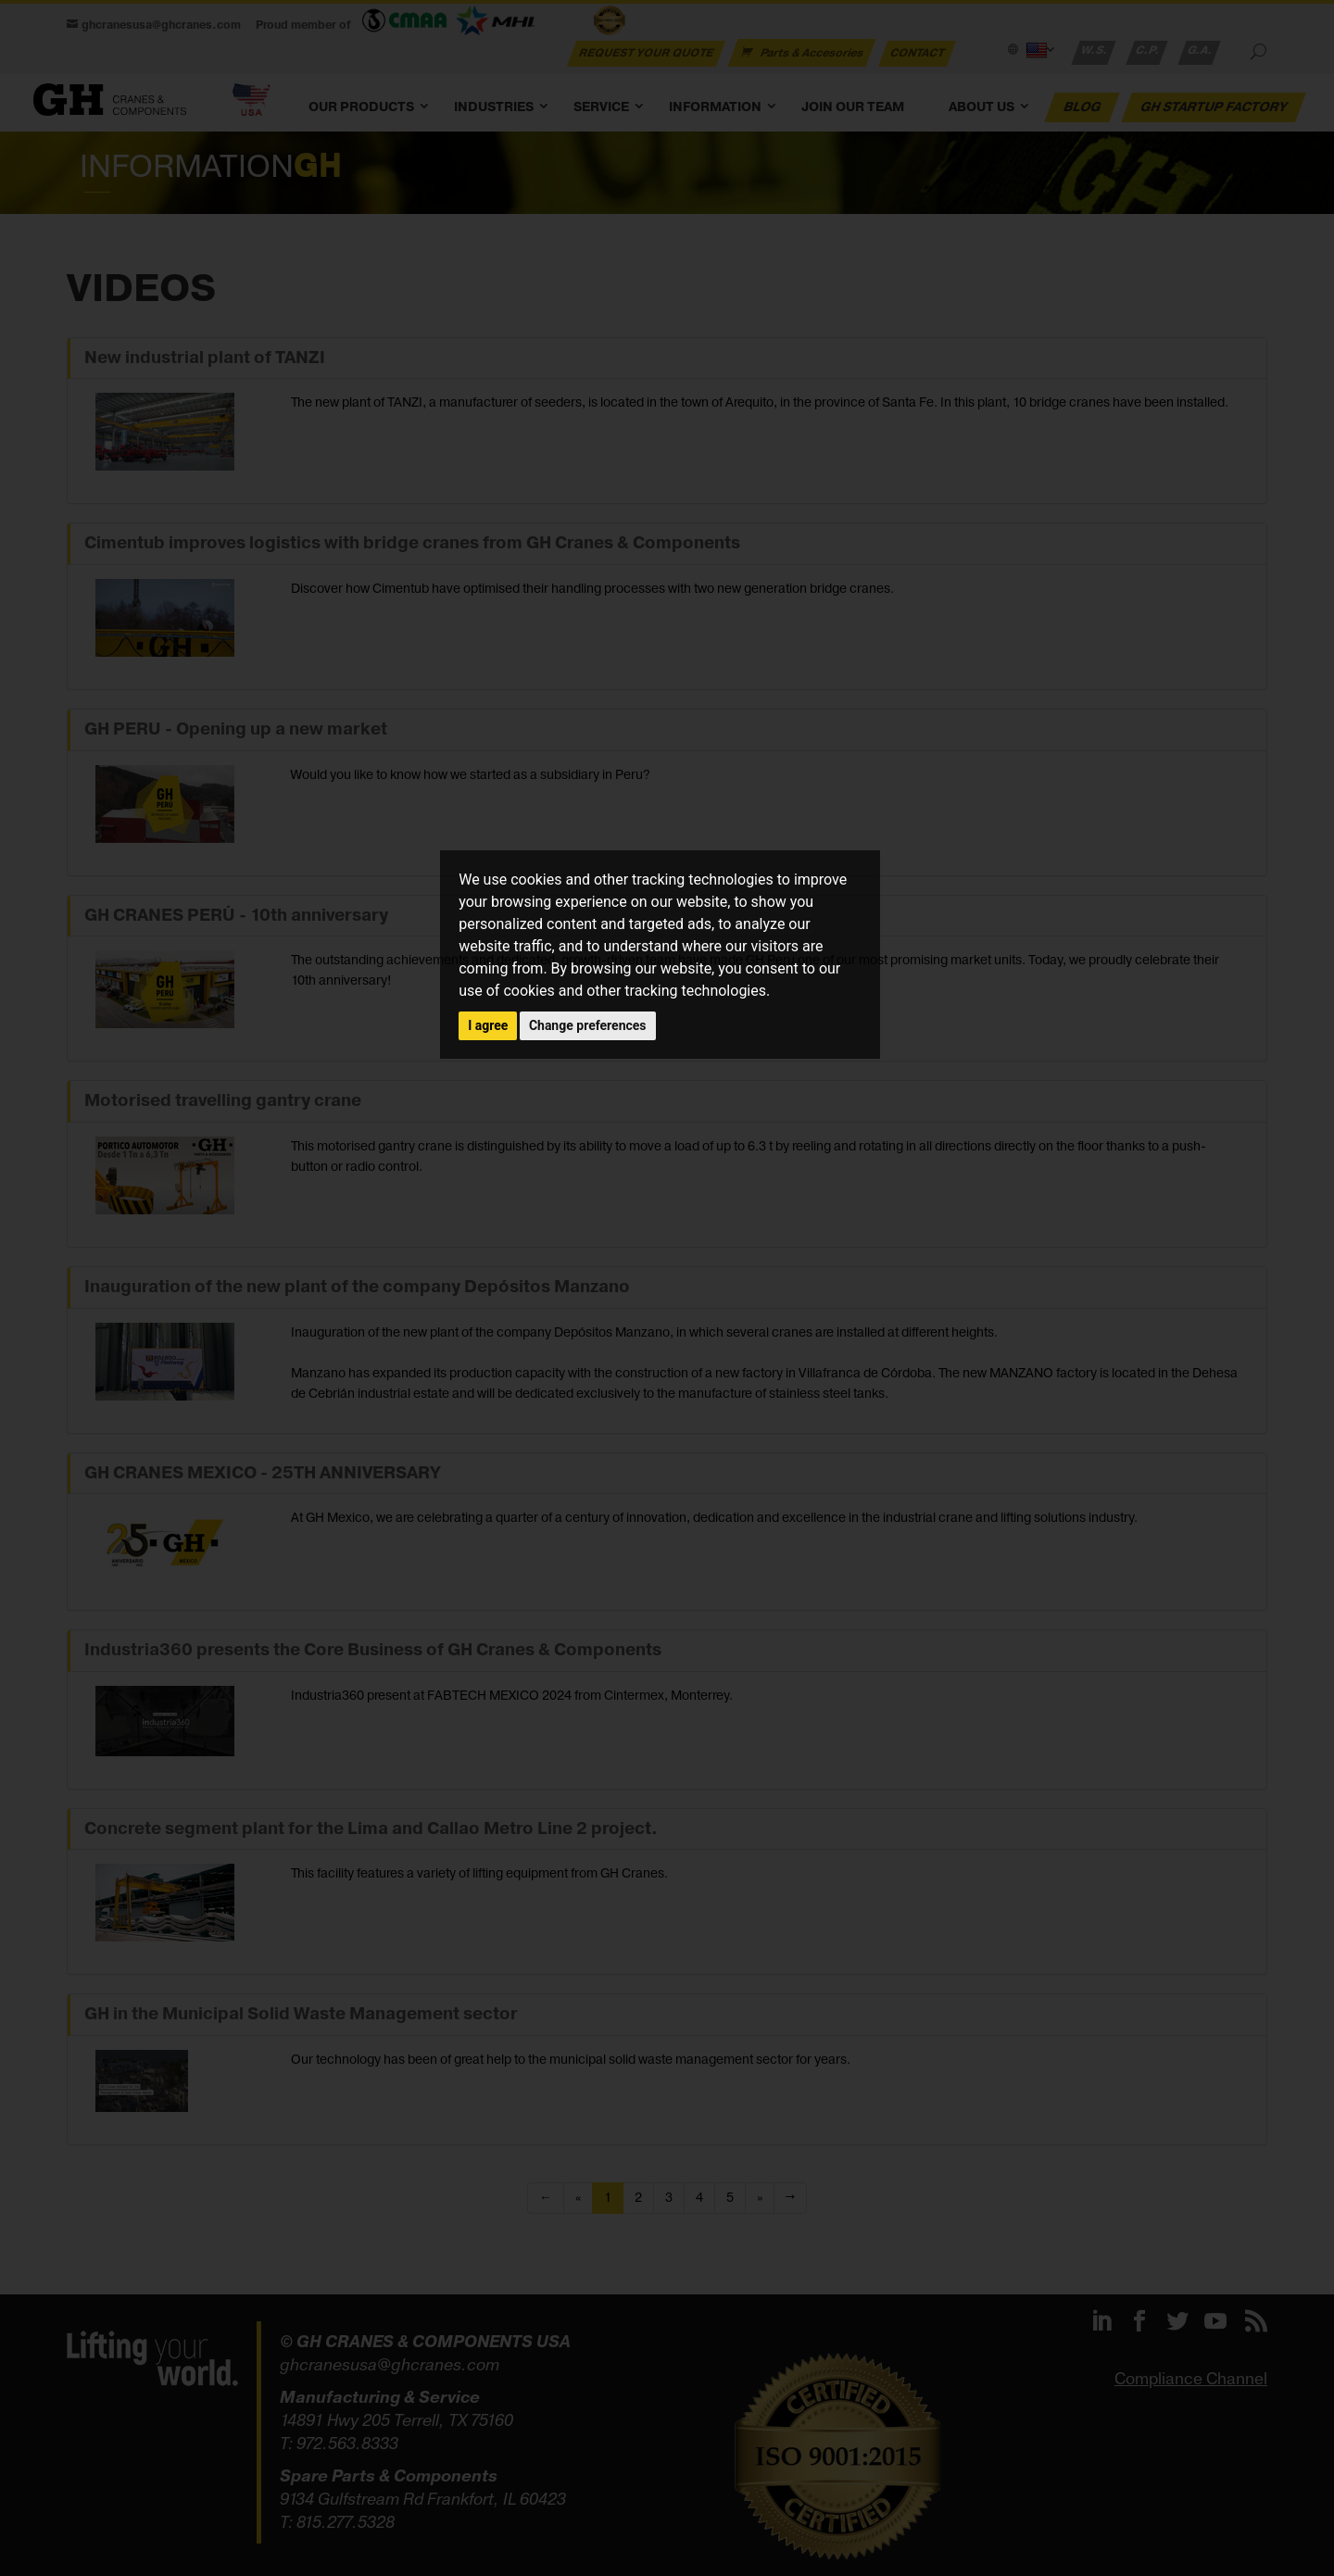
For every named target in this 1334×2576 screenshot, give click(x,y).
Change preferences (588, 1025)
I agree (488, 1025)
